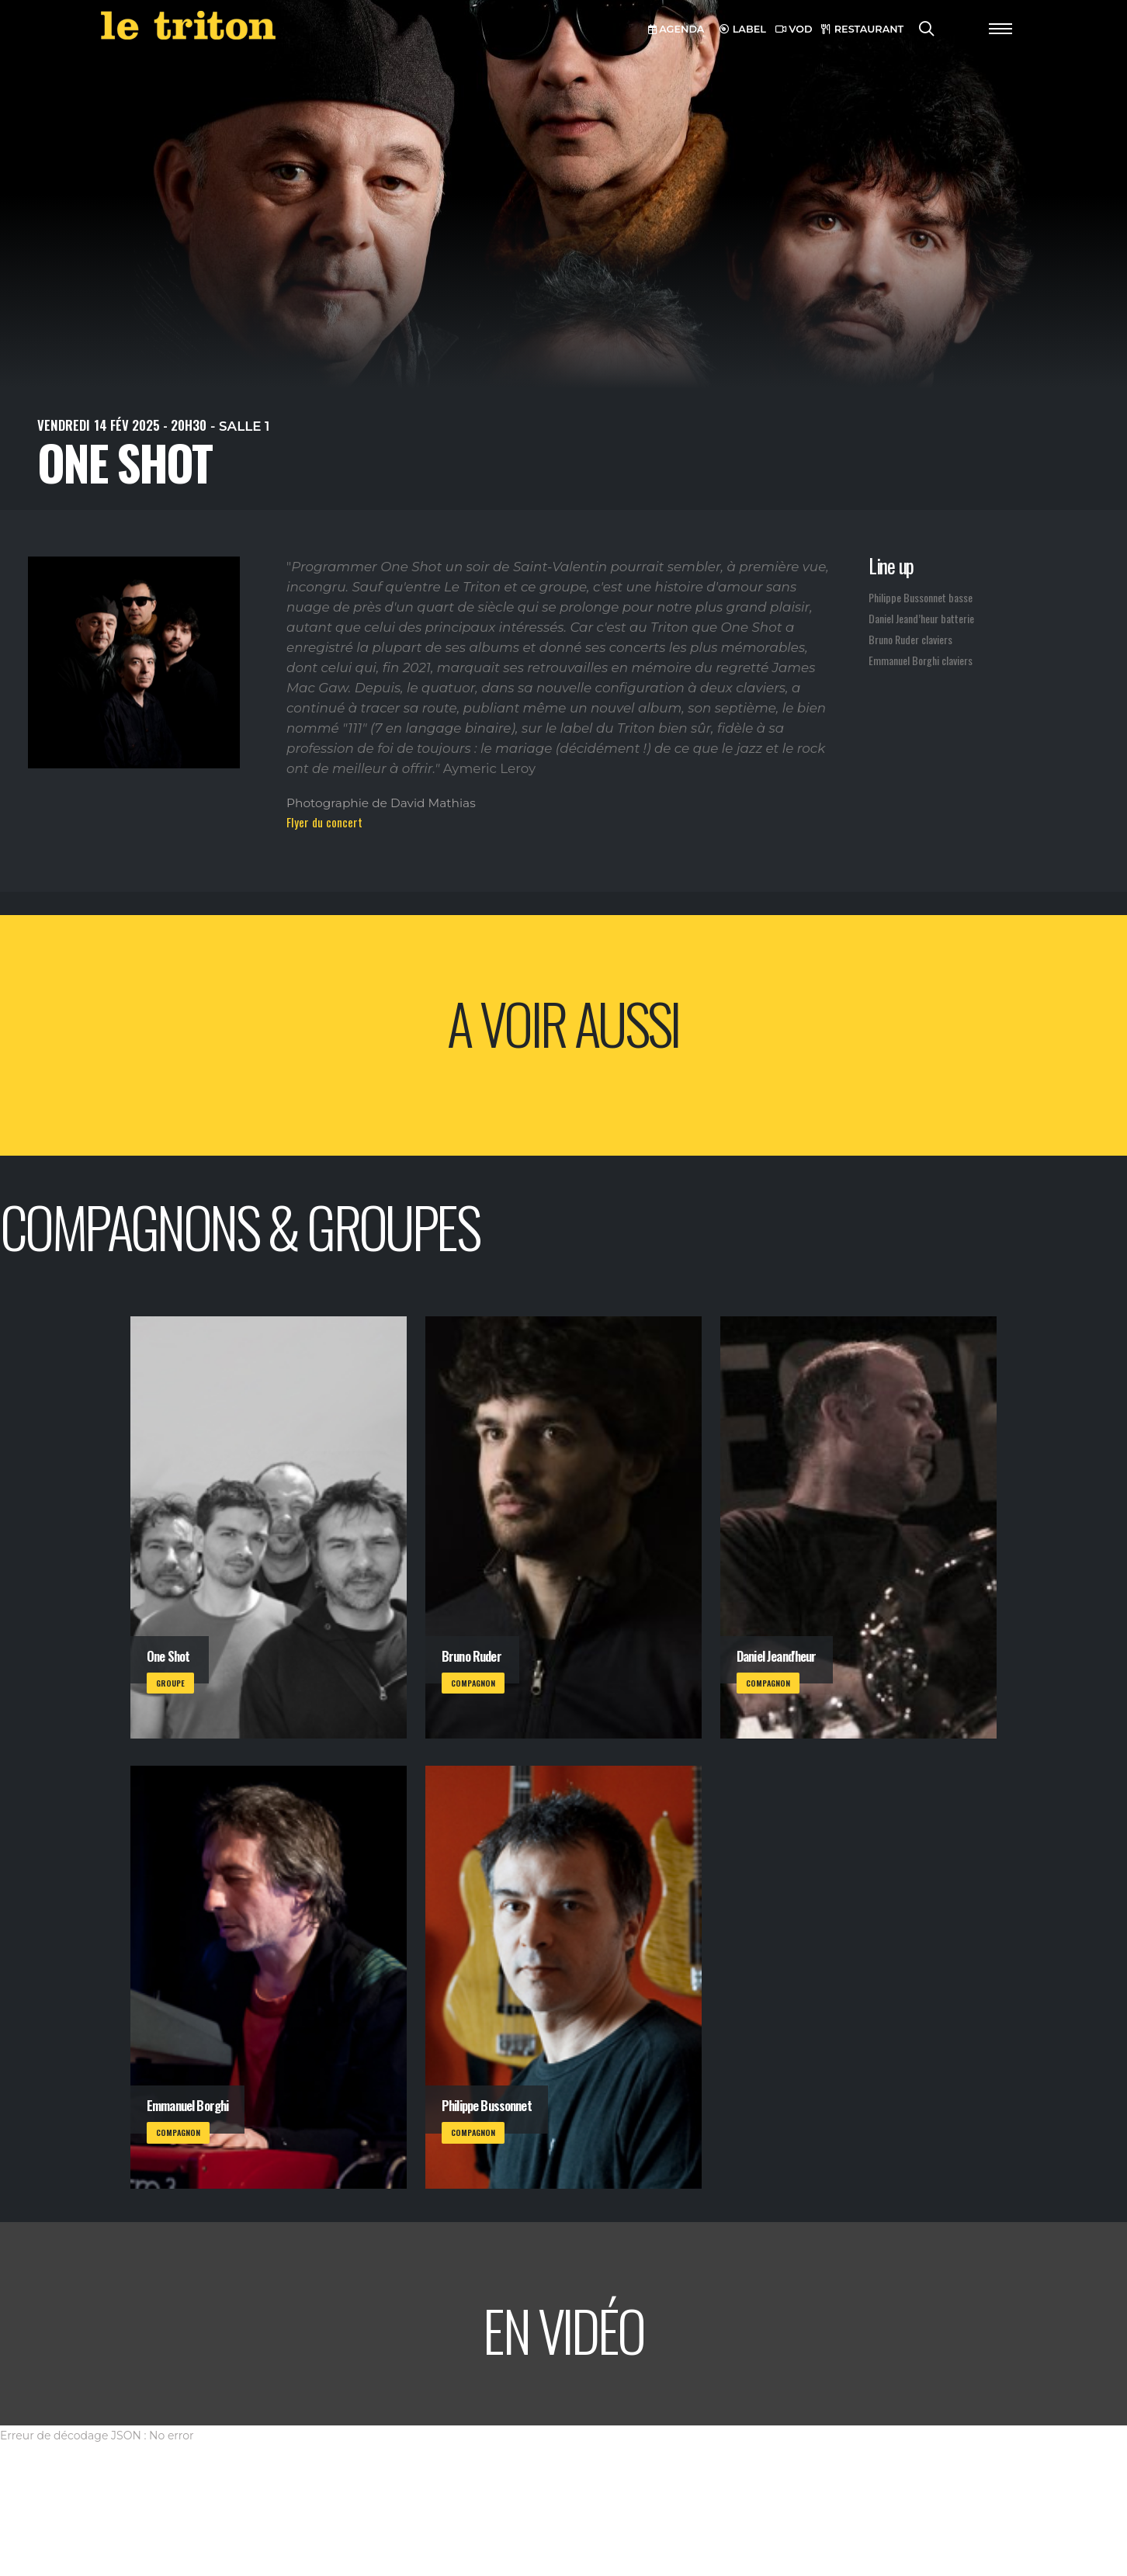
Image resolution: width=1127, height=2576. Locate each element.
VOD (794, 29)
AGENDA (676, 29)
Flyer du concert (324, 821)
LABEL (743, 29)
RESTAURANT (862, 29)
